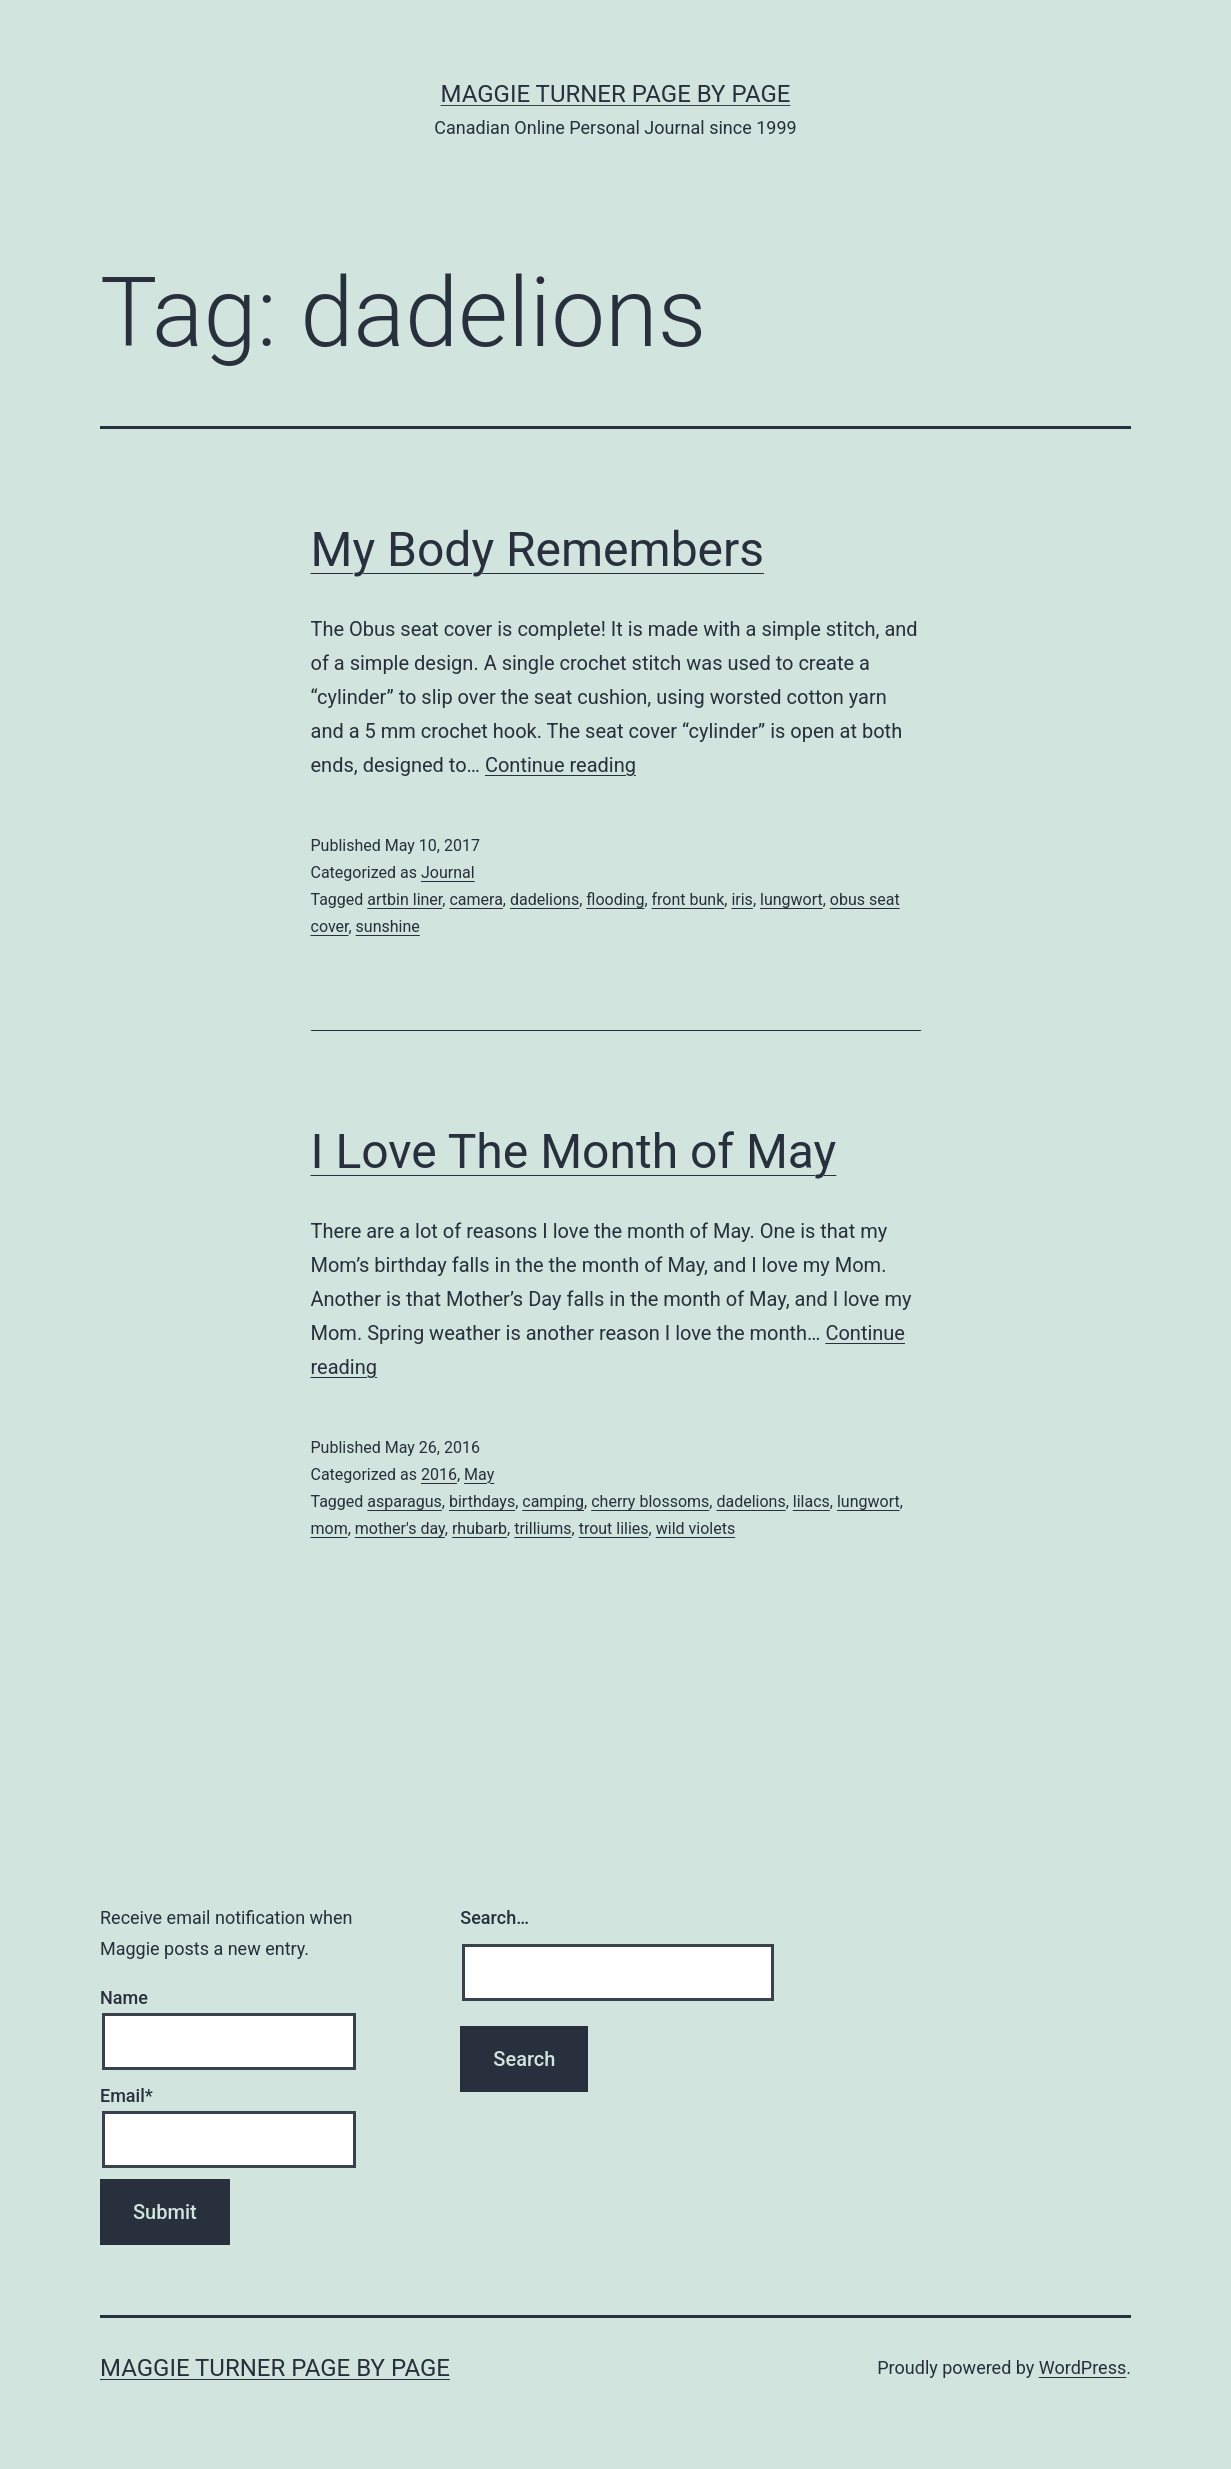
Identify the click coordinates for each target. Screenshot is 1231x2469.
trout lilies (614, 1528)
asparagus (404, 1501)
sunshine (388, 926)
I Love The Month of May (574, 1151)
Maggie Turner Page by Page (616, 94)
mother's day (400, 1528)
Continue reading (560, 765)
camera (475, 899)
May (479, 1474)
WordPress (1082, 2367)
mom (329, 1528)
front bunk (688, 899)
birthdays (482, 1501)
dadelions (544, 899)
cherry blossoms (650, 1501)
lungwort (791, 899)
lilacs (811, 1501)
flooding (615, 899)
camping (553, 1501)
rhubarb (479, 1528)
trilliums (542, 1528)
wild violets (695, 1528)
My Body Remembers (538, 549)
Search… (494, 1917)
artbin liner (404, 899)
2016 (439, 1474)
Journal (448, 872)
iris (741, 899)
